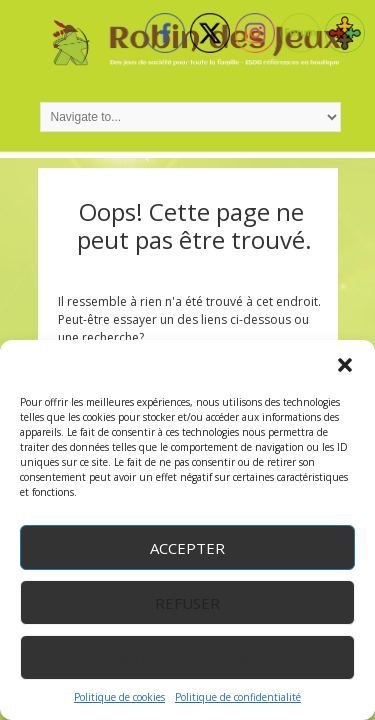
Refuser (187, 603)
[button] (345, 365)
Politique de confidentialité (238, 697)
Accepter (187, 548)
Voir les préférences (187, 658)
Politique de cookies (119, 697)
